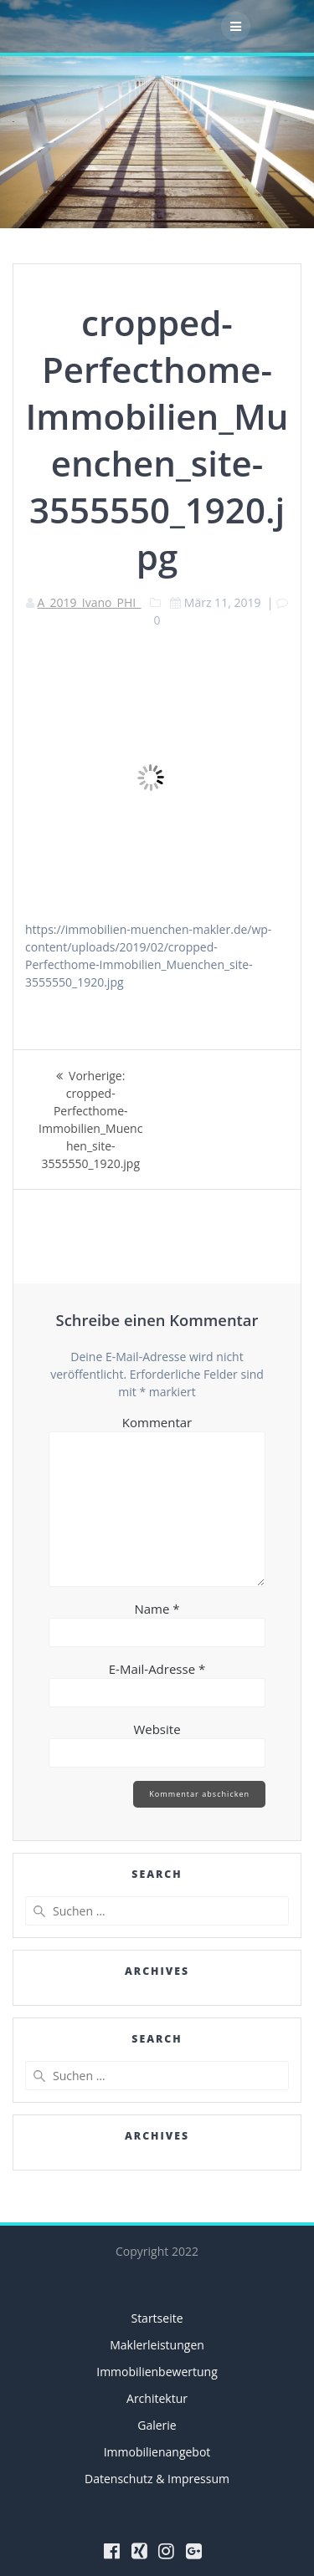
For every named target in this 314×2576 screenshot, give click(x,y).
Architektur (157, 2398)
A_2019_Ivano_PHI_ (90, 602)
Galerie (156, 2425)
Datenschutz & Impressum (157, 2479)
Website (156, 1729)
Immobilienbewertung (157, 2372)
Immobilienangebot (157, 2452)
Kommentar (157, 1422)
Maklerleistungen (157, 2345)
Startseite (157, 2318)
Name (156, 1608)
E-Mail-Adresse (157, 1668)
